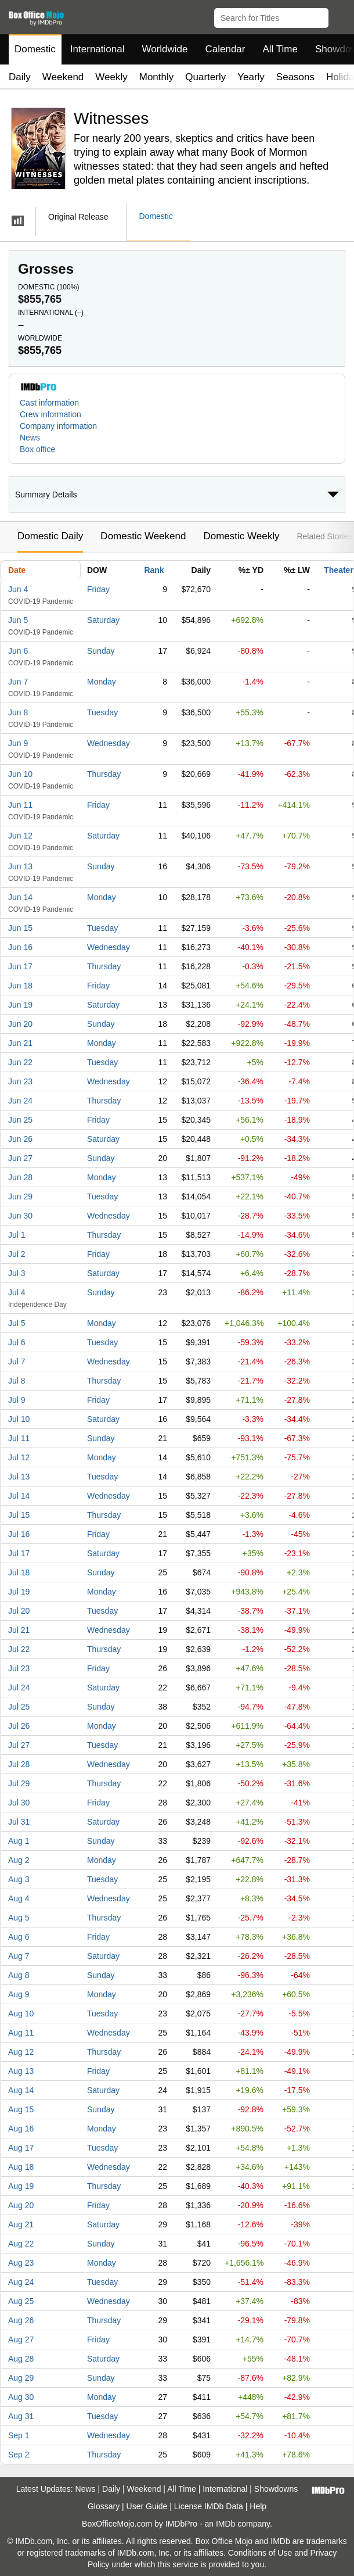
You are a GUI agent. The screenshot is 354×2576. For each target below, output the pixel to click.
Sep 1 (19, 2435)
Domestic (35, 49)
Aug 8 (19, 1975)
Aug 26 (21, 2320)
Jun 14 (20, 897)
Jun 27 (20, 1158)
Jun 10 (20, 774)
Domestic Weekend (143, 536)
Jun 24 (20, 1100)
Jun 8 (18, 712)
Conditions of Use (260, 2552)
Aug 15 (21, 2109)
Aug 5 (19, 1917)
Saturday (103, 620)
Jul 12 (19, 1457)
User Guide (147, 2506)
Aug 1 (19, 1841)
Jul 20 (19, 1610)
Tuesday (102, 712)
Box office (37, 449)
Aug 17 (21, 2147)
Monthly (156, 77)
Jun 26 (20, 1139)
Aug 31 (21, 2416)
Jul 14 (19, 1495)
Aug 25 (21, 2301)
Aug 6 (19, 1936)
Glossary (104, 2506)
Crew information (50, 414)
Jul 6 (17, 1342)
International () (51, 313)
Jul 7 (17, 1361)
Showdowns (276, 2488)
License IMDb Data (208, 2506)
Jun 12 (20, 835)
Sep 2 (19, 2454)
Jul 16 (19, 1534)
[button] (340, 16)
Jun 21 (20, 1043)
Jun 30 (20, 1215)
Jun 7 (18, 681)
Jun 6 (18, 650)
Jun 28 (20, 1177)
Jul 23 (19, 1668)
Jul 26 (19, 1726)
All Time (280, 49)
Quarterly (205, 77)
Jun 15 (20, 928)
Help (258, 2506)
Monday (101, 681)
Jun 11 (20, 804)
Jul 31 (19, 1821)
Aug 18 (21, 2167)
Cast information (49, 402)
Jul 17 (19, 1553)
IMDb (225, 2523)
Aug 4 (19, 1898)
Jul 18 (19, 1572)
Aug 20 (21, 2205)
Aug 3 (19, 1879)
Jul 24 (19, 1687)
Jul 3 (17, 1273)
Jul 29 (19, 1783)
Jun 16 (20, 947)
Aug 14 (21, 2090)
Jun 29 (20, 1196)
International (97, 49)
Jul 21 (19, 1630)
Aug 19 (21, 2186)
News (30, 437)
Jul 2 (17, 1254)
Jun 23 (20, 1081)
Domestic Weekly (241, 536)
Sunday (100, 650)
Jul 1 (17, 1234)
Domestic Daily (50, 536)
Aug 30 (21, 2397)
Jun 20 (20, 1024)
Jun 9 (18, 743)
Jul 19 (19, 1591)
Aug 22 (21, 2243)
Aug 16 (21, 2128)
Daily (20, 77)
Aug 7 (19, 1956)
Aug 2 (19, 1860)
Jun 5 (18, 620)
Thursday (104, 774)
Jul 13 (19, 1476)
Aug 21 (21, 2224)
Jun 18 (20, 985)
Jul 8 (17, 1380)
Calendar (225, 49)
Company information (58, 426)
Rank (154, 570)
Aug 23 (21, 2262)
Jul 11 (19, 1438)
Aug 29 (21, 2377)
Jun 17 (20, 966)
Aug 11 (21, 2032)
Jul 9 (17, 1400)
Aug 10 (21, 2013)
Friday (98, 589)
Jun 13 (20, 866)
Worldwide (164, 49)
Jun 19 (20, 1004)
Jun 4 (18, 589)
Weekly (111, 77)
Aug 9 (19, 1994)
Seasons (295, 77)
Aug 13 (21, 2071)
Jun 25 (20, 1119)
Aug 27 (21, 2339)
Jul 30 (19, 1802)
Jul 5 (17, 1323)
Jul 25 (19, 1706)
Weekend (63, 77)
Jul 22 (19, 1649)
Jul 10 (19, 1419)
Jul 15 (19, 1515)
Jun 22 (20, 1062)
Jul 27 (19, 1745)
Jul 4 (17, 1292)
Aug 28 (21, 2358)
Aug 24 (21, 2282)
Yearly (251, 77)
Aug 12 (21, 2051)
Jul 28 (19, 1764)
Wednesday (108, 743)
